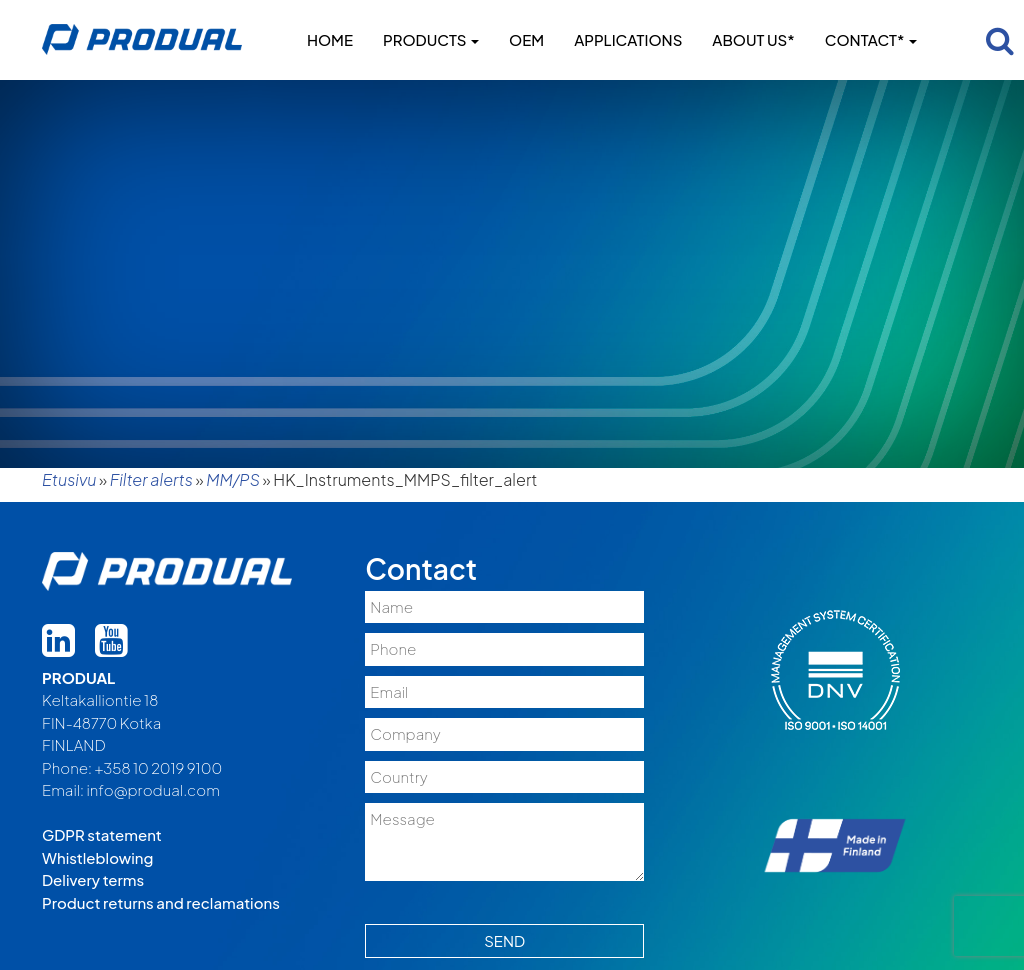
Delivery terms (93, 879)
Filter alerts (151, 479)
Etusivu (69, 479)
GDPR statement (102, 834)
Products (431, 39)
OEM (526, 39)
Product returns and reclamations (161, 902)
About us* (753, 39)
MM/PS (233, 479)
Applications (628, 39)
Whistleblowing (97, 857)
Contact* (871, 39)
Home (330, 39)
